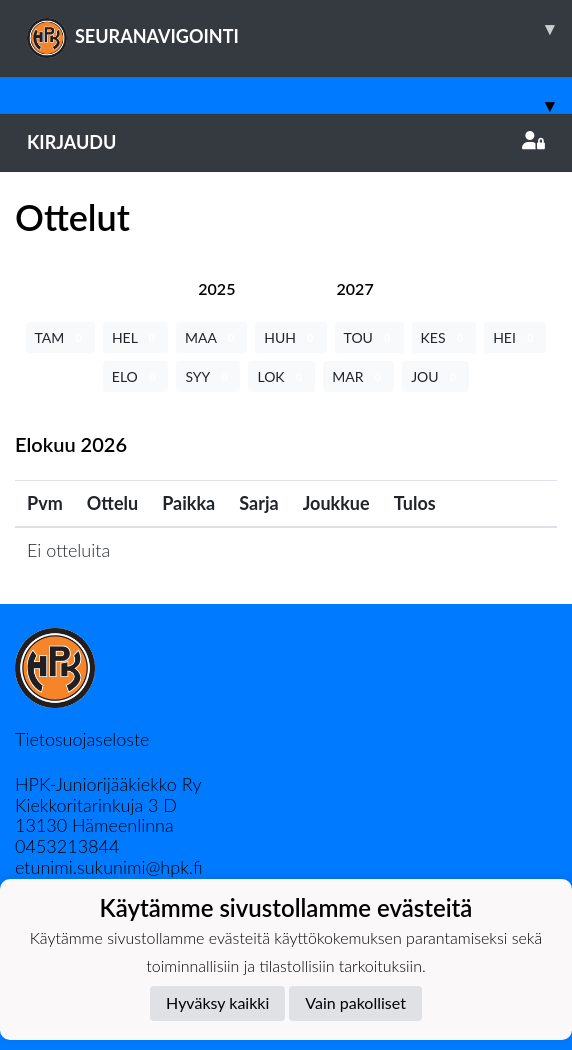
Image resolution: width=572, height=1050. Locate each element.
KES (444, 337)
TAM (60, 337)
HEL (135, 337)
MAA (211, 337)
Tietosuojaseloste (82, 739)
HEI (515, 337)
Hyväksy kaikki (217, 1002)
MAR (358, 376)
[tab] (216, 288)
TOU (369, 337)
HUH (290, 337)
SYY (208, 376)
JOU (435, 376)
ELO (136, 376)
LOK (281, 376)
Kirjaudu (286, 142)
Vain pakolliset (355, 1002)
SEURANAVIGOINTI (299, 29)
